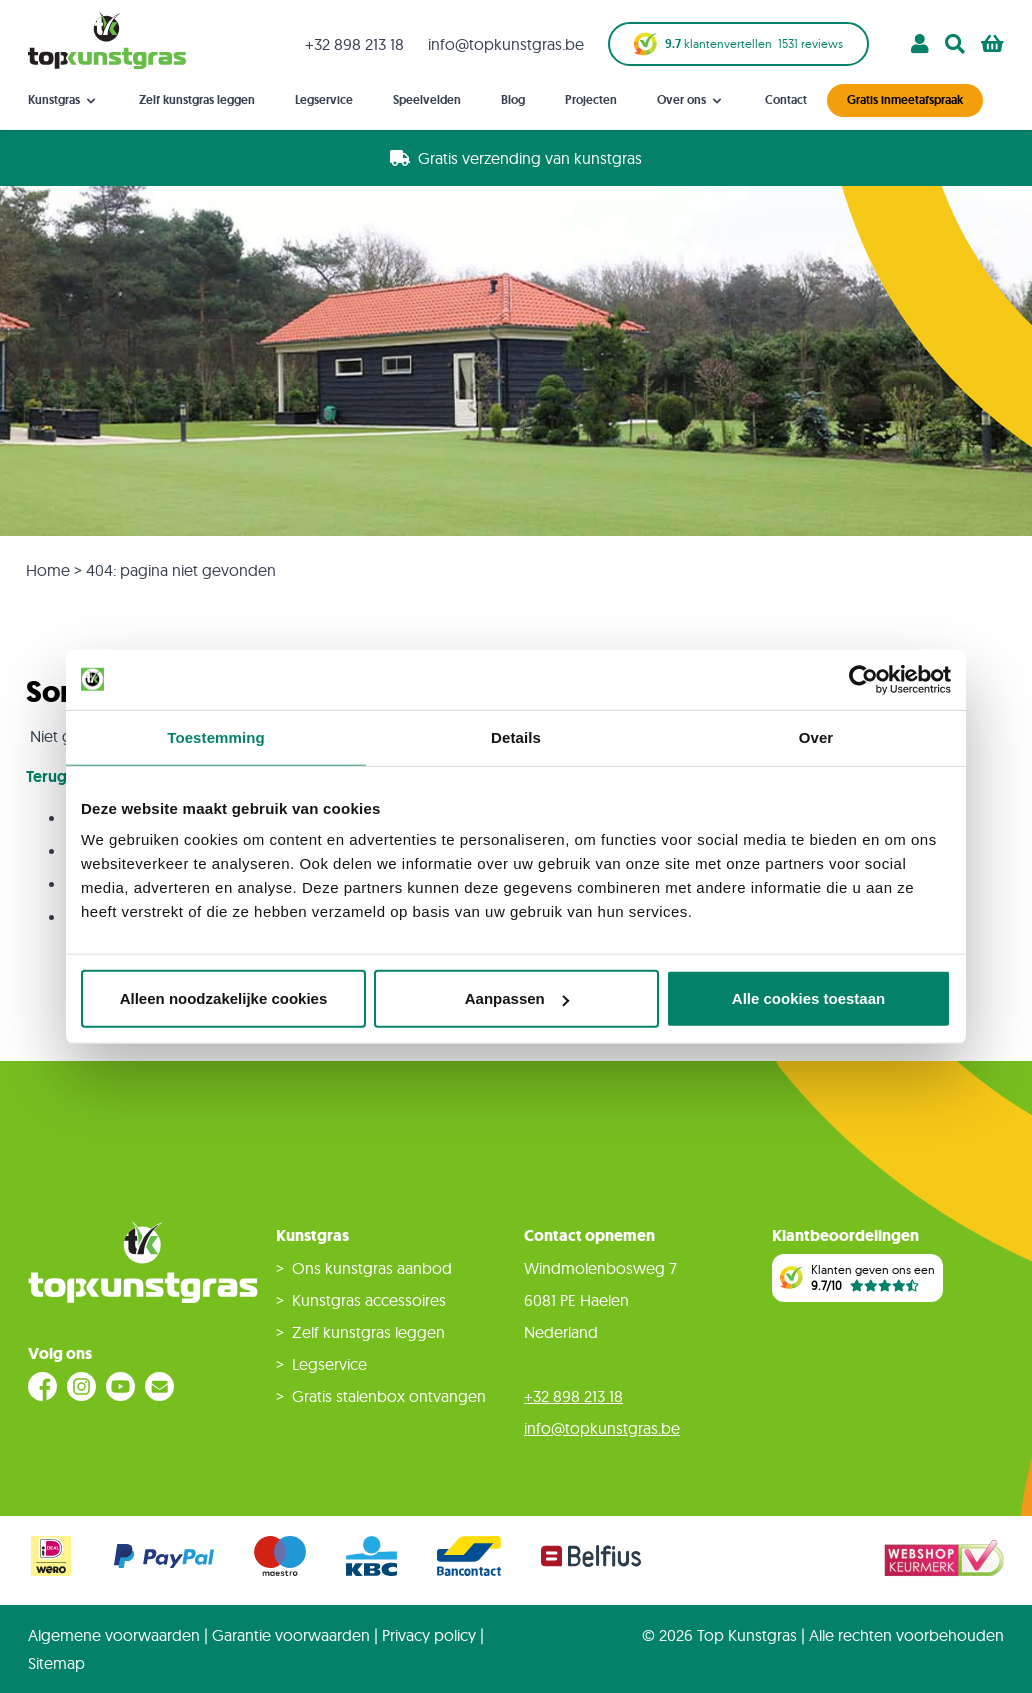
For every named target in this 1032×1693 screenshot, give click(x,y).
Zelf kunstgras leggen (197, 100)
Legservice (324, 100)
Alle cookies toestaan (808, 998)
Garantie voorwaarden (291, 1635)
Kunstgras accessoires (369, 1300)
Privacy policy (429, 1635)
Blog (513, 100)
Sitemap (56, 1663)
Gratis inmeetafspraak (905, 100)
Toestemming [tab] (216, 736)
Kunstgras (63, 100)
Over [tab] (816, 736)
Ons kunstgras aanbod (372, 1268)
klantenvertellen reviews (738, 44)
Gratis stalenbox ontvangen (389, 1396)
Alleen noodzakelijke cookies (224, 998)
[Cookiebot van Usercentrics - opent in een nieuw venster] (863, 679)
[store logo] (107, 40)
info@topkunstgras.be (506, 44)
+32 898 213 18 (354, 44)
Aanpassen (517, 998)
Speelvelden (427, 100)
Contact (786, 100)
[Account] (920, 44)
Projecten (591, 100)
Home (48, 570)
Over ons (691, 100)
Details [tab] (516, 736)
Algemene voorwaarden (114, 1635)
